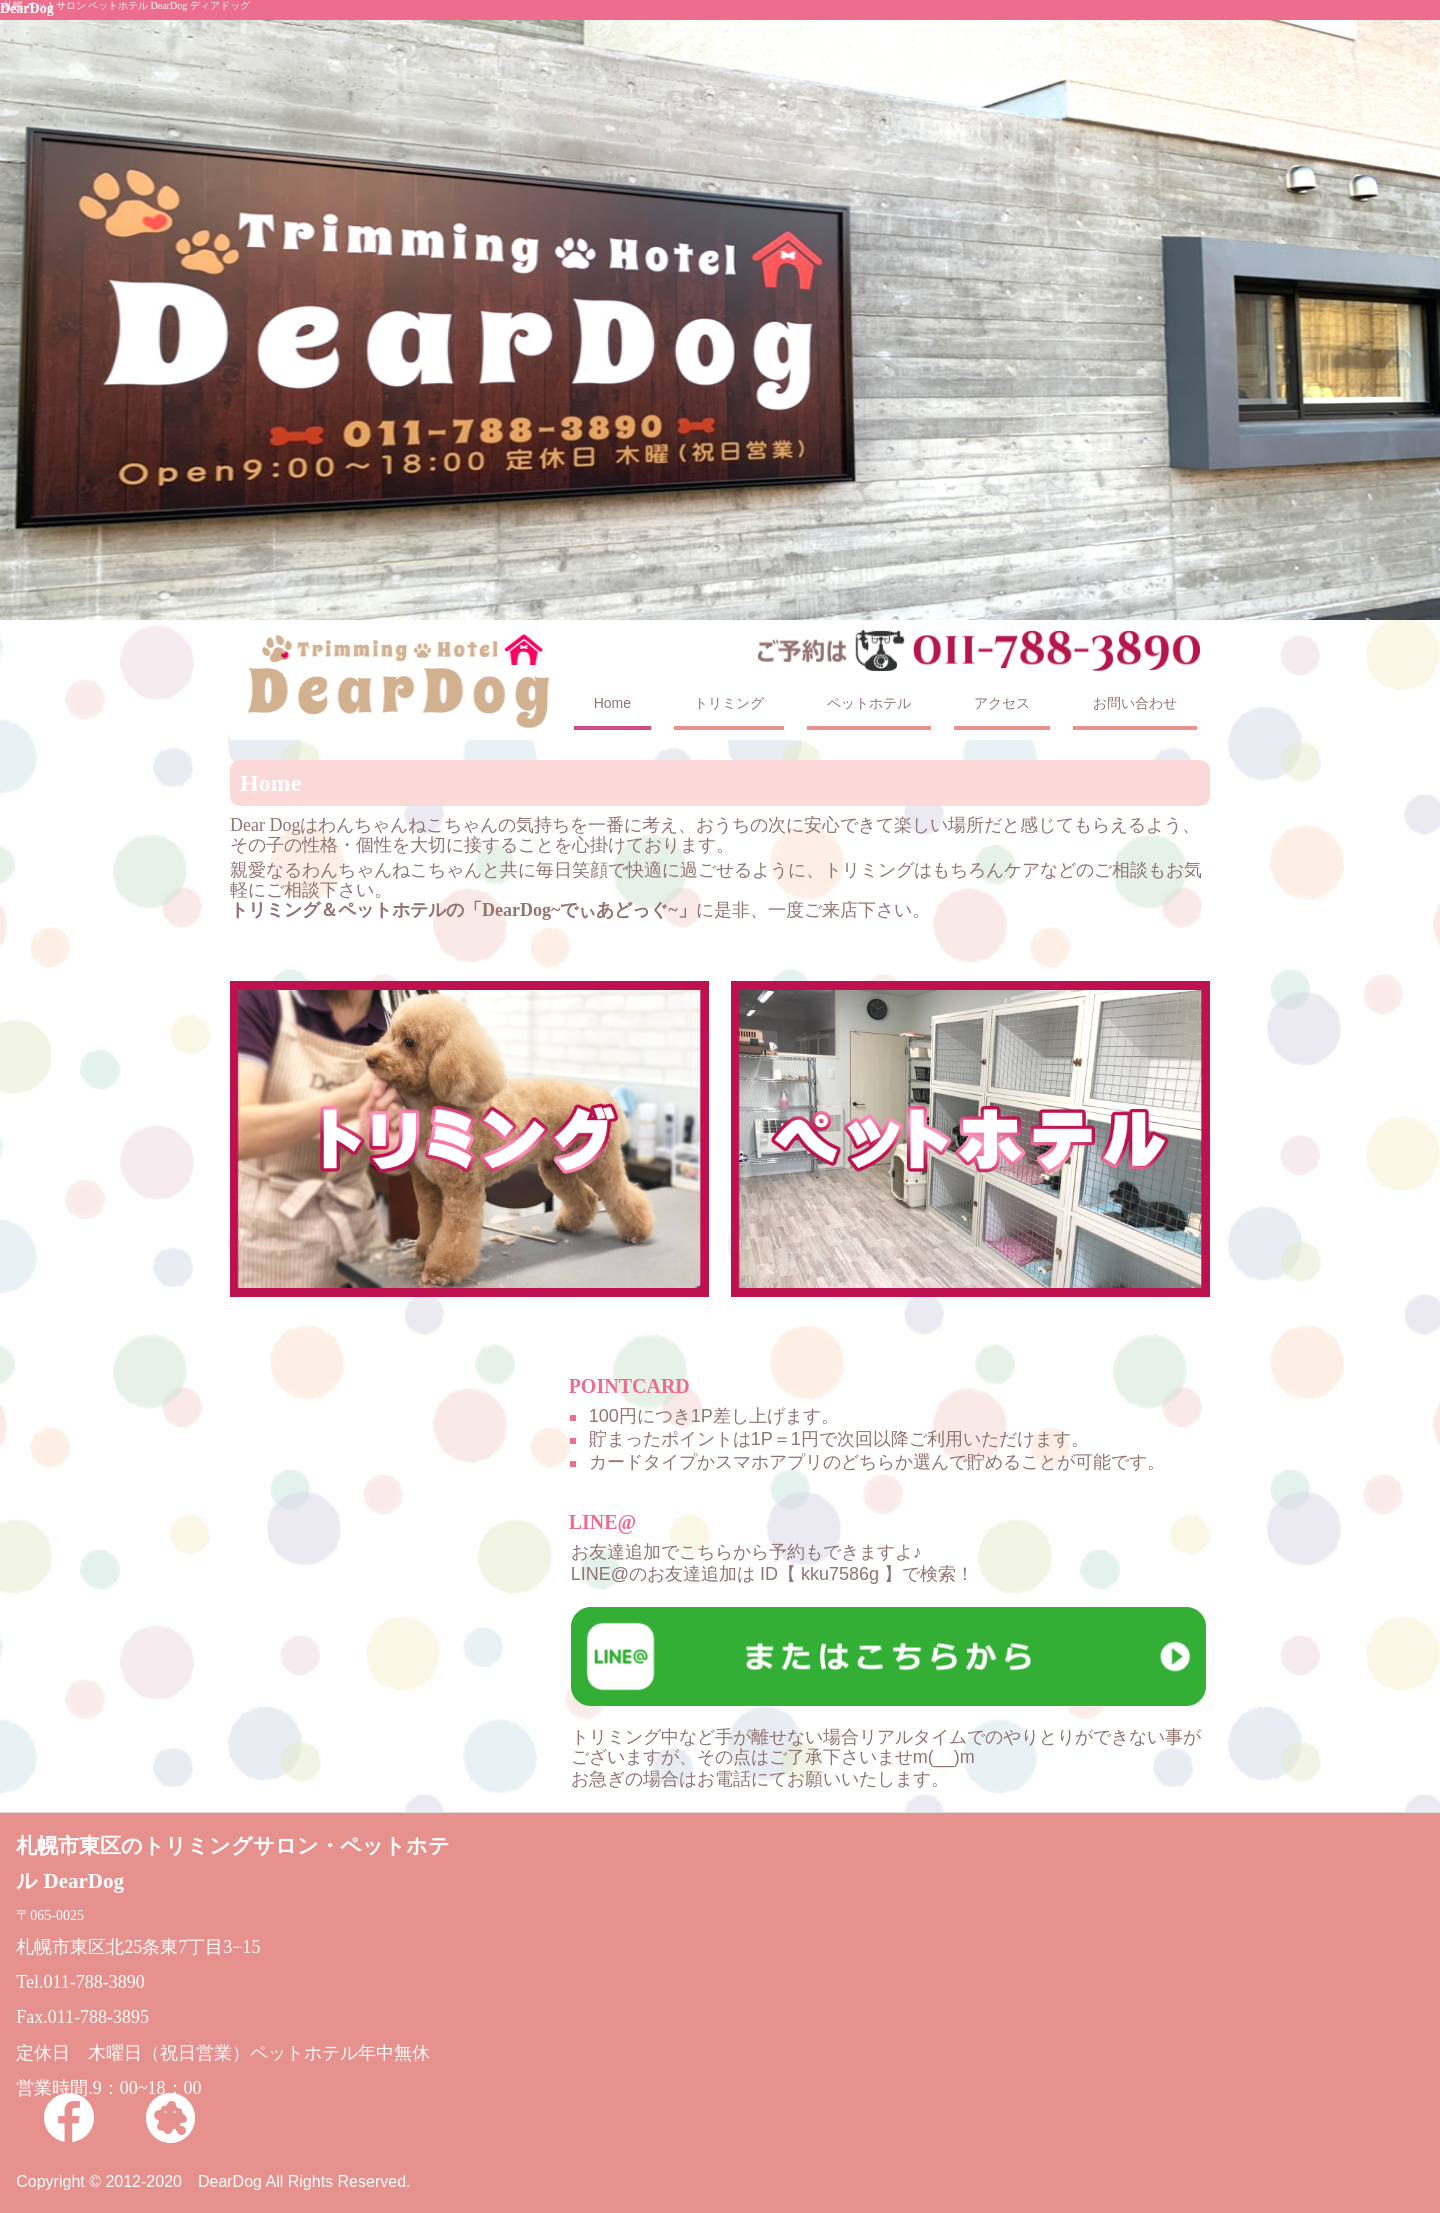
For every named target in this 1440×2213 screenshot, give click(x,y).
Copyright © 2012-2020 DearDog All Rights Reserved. (213, 2181)
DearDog (27, 8)
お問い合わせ (1135, 703)
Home (612, 703)
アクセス (1002, 703)
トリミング (729, 703)
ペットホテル (869, 703)
